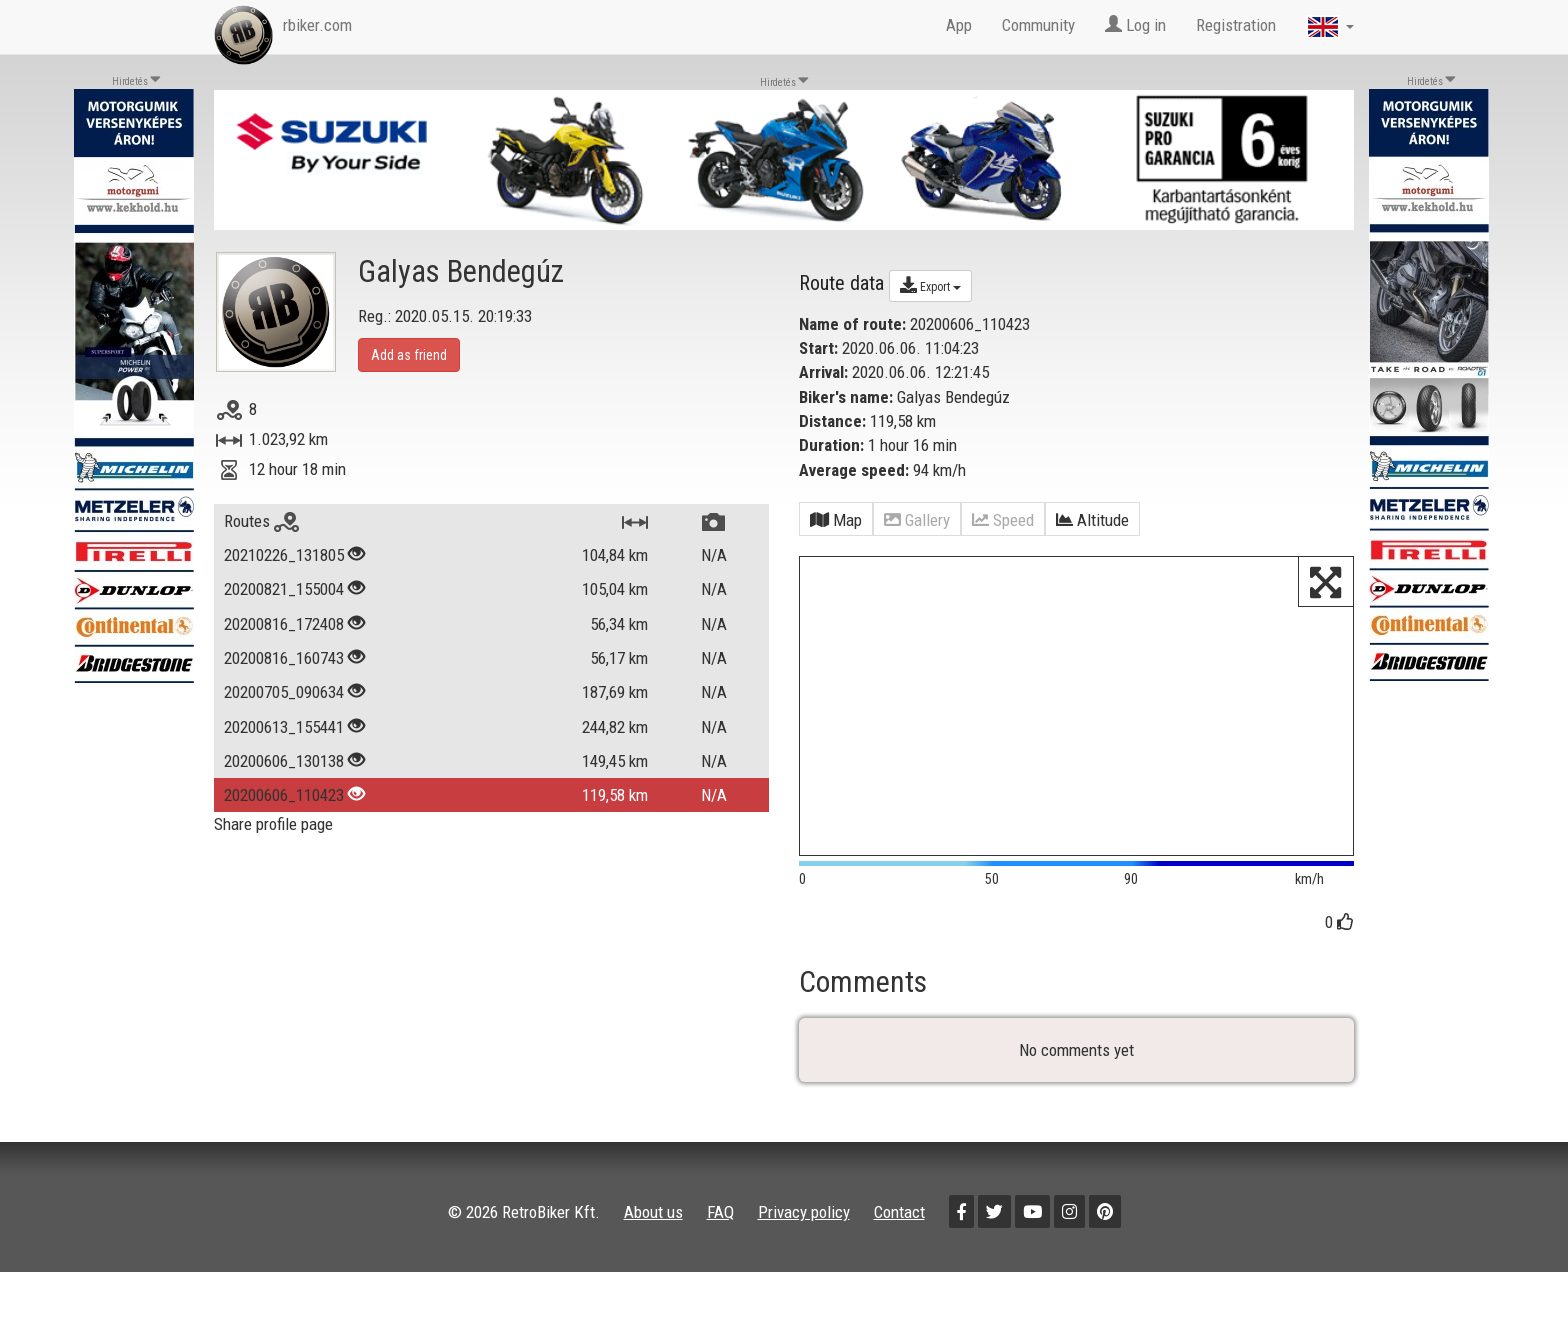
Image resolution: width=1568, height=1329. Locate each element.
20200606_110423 (284, 795)
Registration (1236, 25)
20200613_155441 (284, 727)
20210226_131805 (284, 555)
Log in (1135, 25)
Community (1038, 25)
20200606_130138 (284, 761)
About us (653, 1212)
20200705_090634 (284, 692)
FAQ (720, 1212)
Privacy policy (804, 1212)
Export (930, 285)
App (959, 25)
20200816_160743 (284, 658)
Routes (261, 521)
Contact (899, 1212)
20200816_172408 (284, 624)
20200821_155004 (284, 589)
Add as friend (409, 355)
